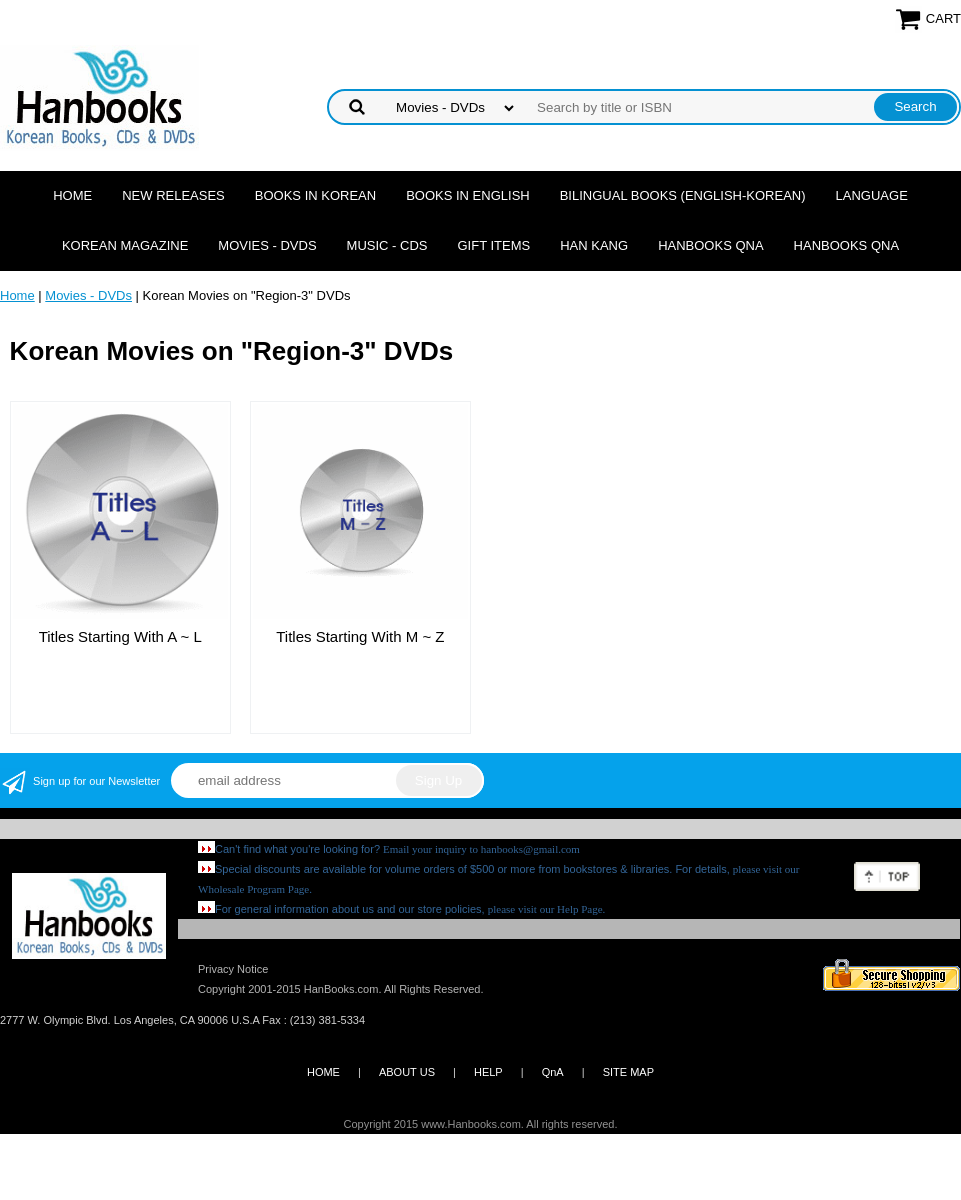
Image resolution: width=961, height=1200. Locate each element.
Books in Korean (315, 195)
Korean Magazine (125, 245)
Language (872, 195)
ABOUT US (407, 1072)
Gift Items (494, 245)
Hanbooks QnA (710, 245)
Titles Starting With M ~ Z (360, 636)
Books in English (468, 195)
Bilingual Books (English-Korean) (683, 195)
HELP (488, 1072)
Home (72, 195)
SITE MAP (628, 1072)
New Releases (173, 195)
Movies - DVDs (267, 245)
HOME (323, 1072)
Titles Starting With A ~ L (120, 636)
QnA (553, 1072)
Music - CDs (387, 245)
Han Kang (594, 245)
